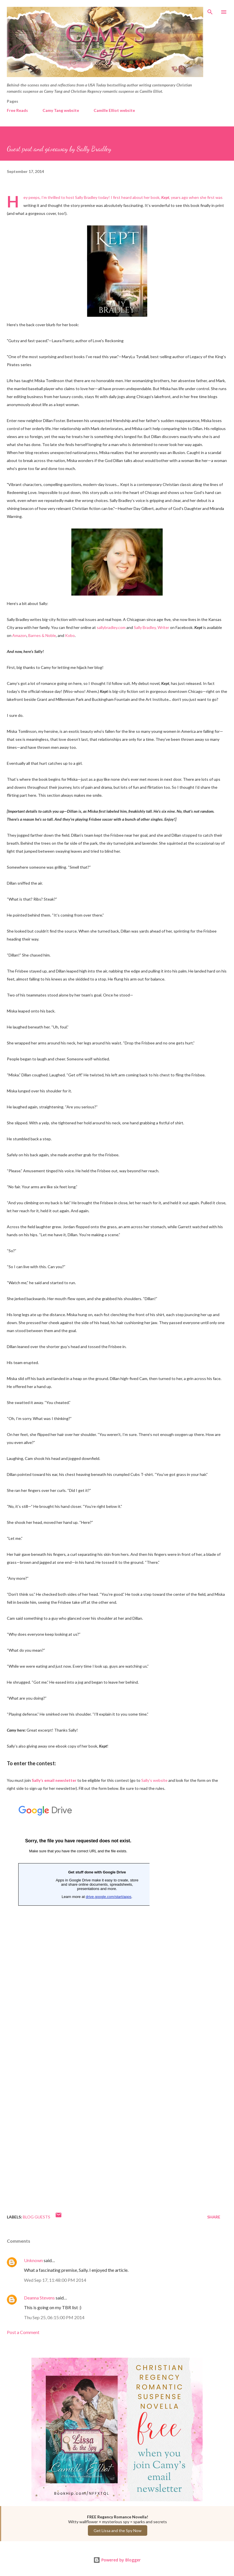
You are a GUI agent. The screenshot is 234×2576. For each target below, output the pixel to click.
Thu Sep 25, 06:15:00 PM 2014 (54, 2317)
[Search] (210, 10)
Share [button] (213, 2216)
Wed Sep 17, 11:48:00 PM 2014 (55, 2280)
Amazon (19, 635)
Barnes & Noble (42, 635)
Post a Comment (23, 2332)
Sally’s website (154, 1780)
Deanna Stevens (39, 2297)
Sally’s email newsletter (54, 1780)
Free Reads (17, 110)
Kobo (70, 635)
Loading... (78, 2000)
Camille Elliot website (114, 110)
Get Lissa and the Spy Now (118, 2530)
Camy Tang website (61, 110)
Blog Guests (36, 2216)
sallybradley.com (111, 627)
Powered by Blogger (117, 2560)
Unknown (33, 2260)
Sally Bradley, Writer (151, 627)
